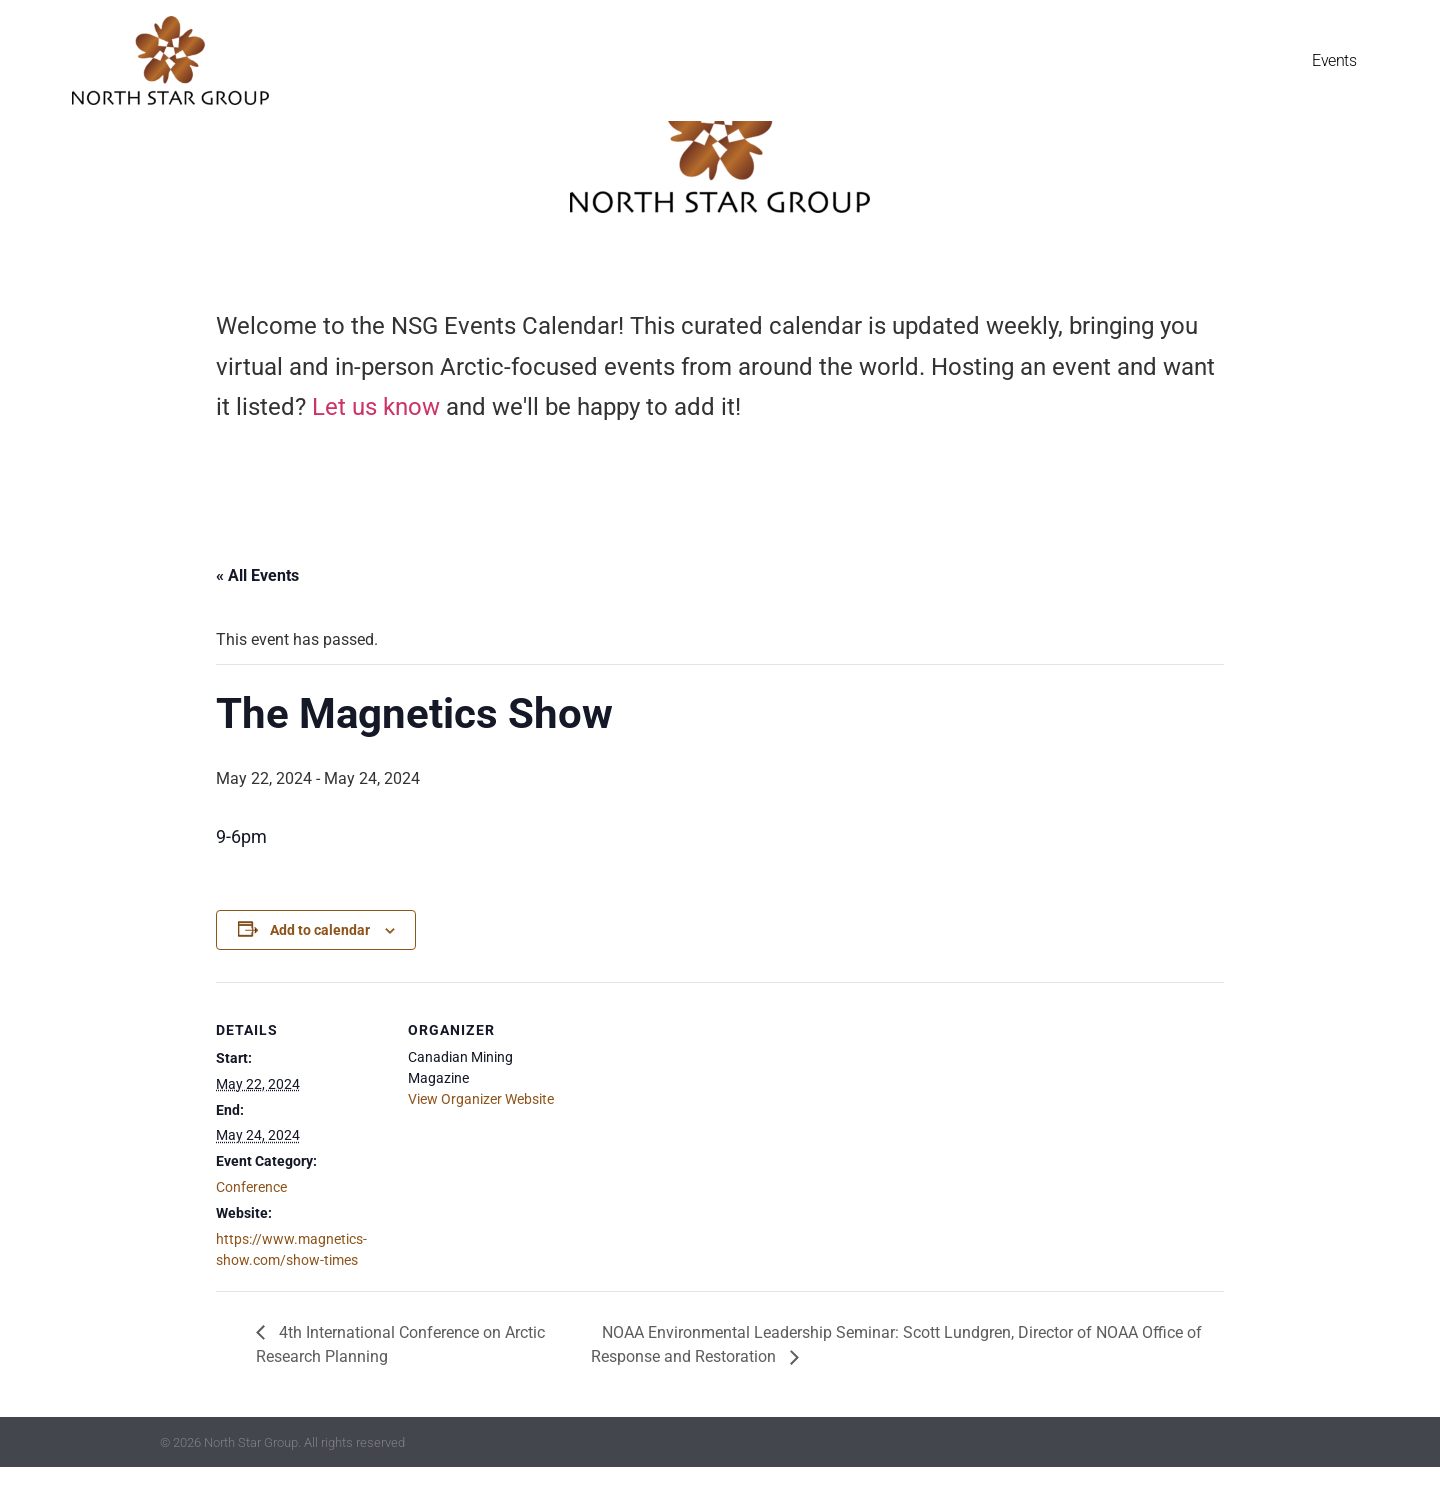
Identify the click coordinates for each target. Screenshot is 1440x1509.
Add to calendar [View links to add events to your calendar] (320, 971)
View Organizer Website (481, 1140)
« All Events (257, 616)
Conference (251, 1228)
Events (1334, 60)
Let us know (376, 449)
